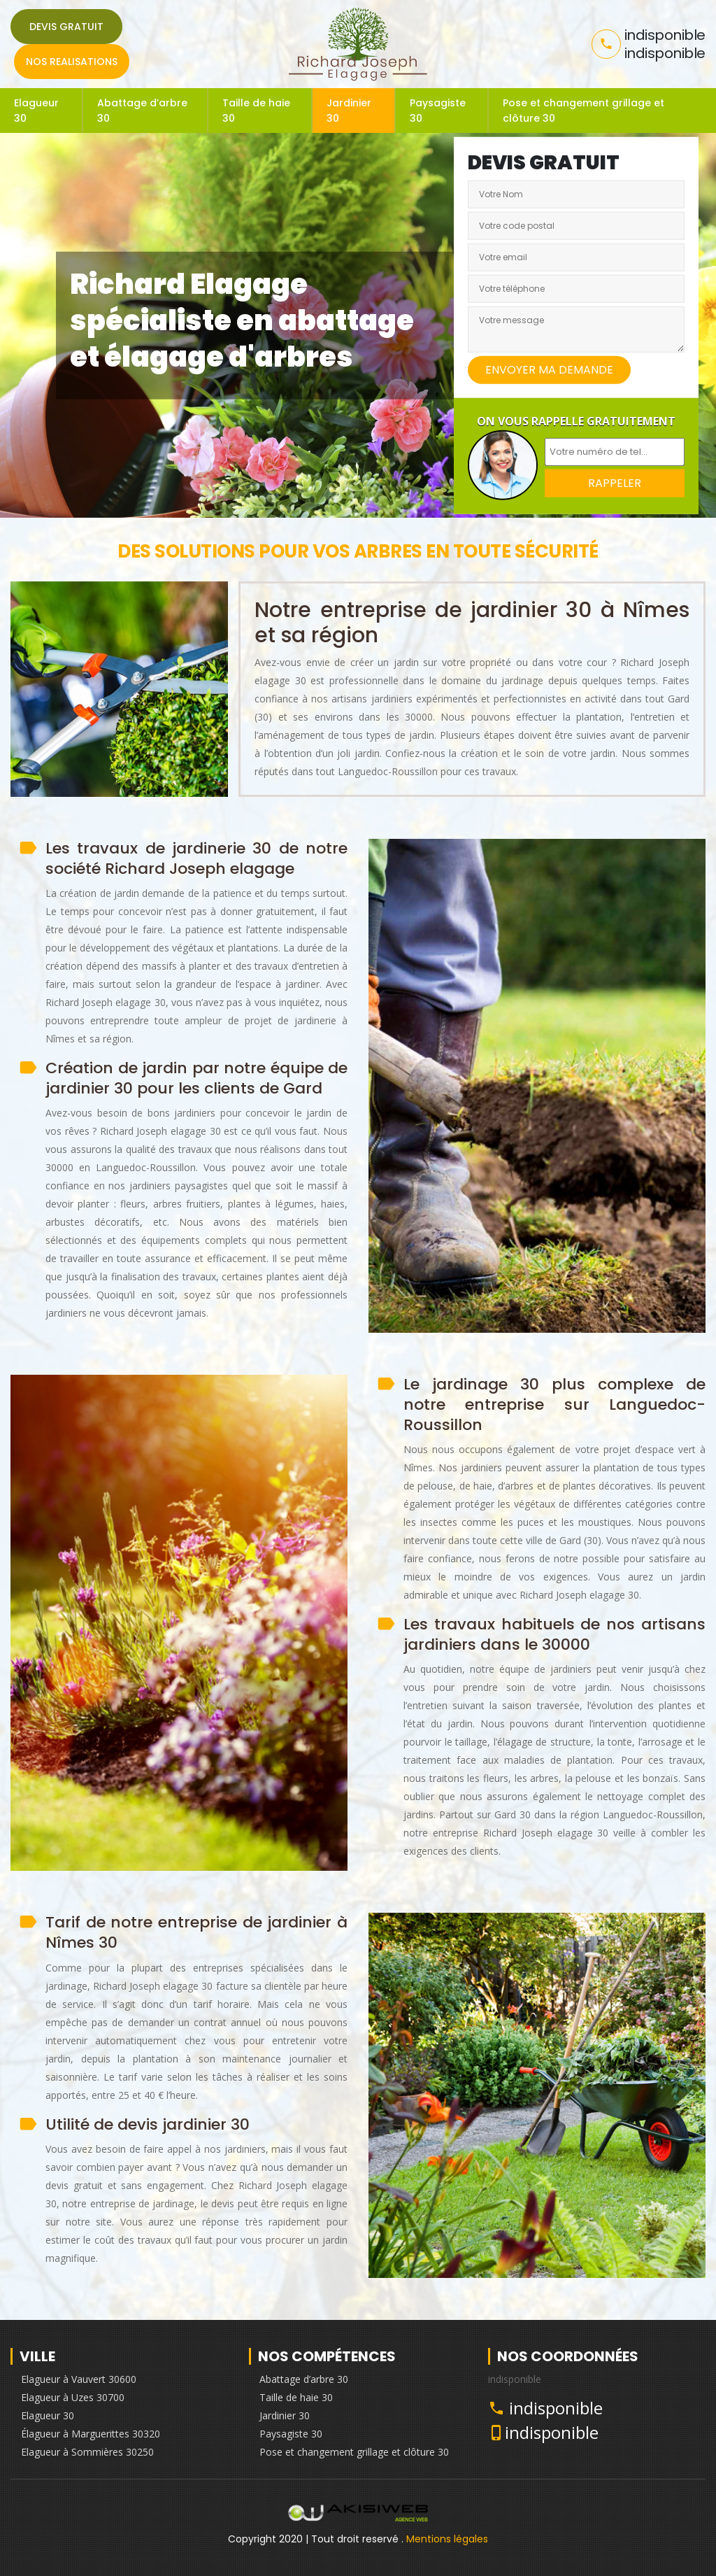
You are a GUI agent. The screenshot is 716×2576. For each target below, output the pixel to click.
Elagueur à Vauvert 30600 (78, 2379)
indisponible (556, 2407)
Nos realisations (71, 62)
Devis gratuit (66, 27)
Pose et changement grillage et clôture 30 (583, 110)
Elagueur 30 (36, 110)
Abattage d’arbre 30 (142, 110)
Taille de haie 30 (256, 110)
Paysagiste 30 (438, 110)
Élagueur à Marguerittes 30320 (90, 2433)
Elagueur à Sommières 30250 (87, 2451)
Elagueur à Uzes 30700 (72, 2397)
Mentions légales (447, 2539)
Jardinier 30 (349, 110)
